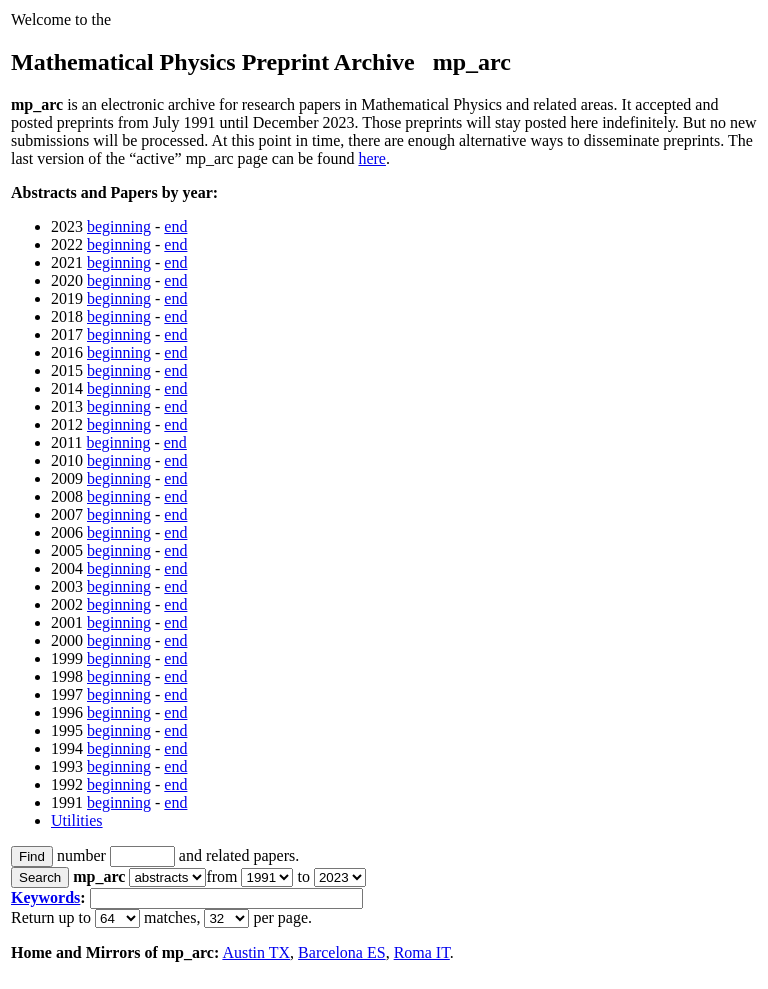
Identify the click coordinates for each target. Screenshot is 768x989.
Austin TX (256, 952)
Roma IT (422, 952)
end (175, 226)
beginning (119, 226)
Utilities (77, 820)
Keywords (45, 897)
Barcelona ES (342, 952)
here (372, 158)
